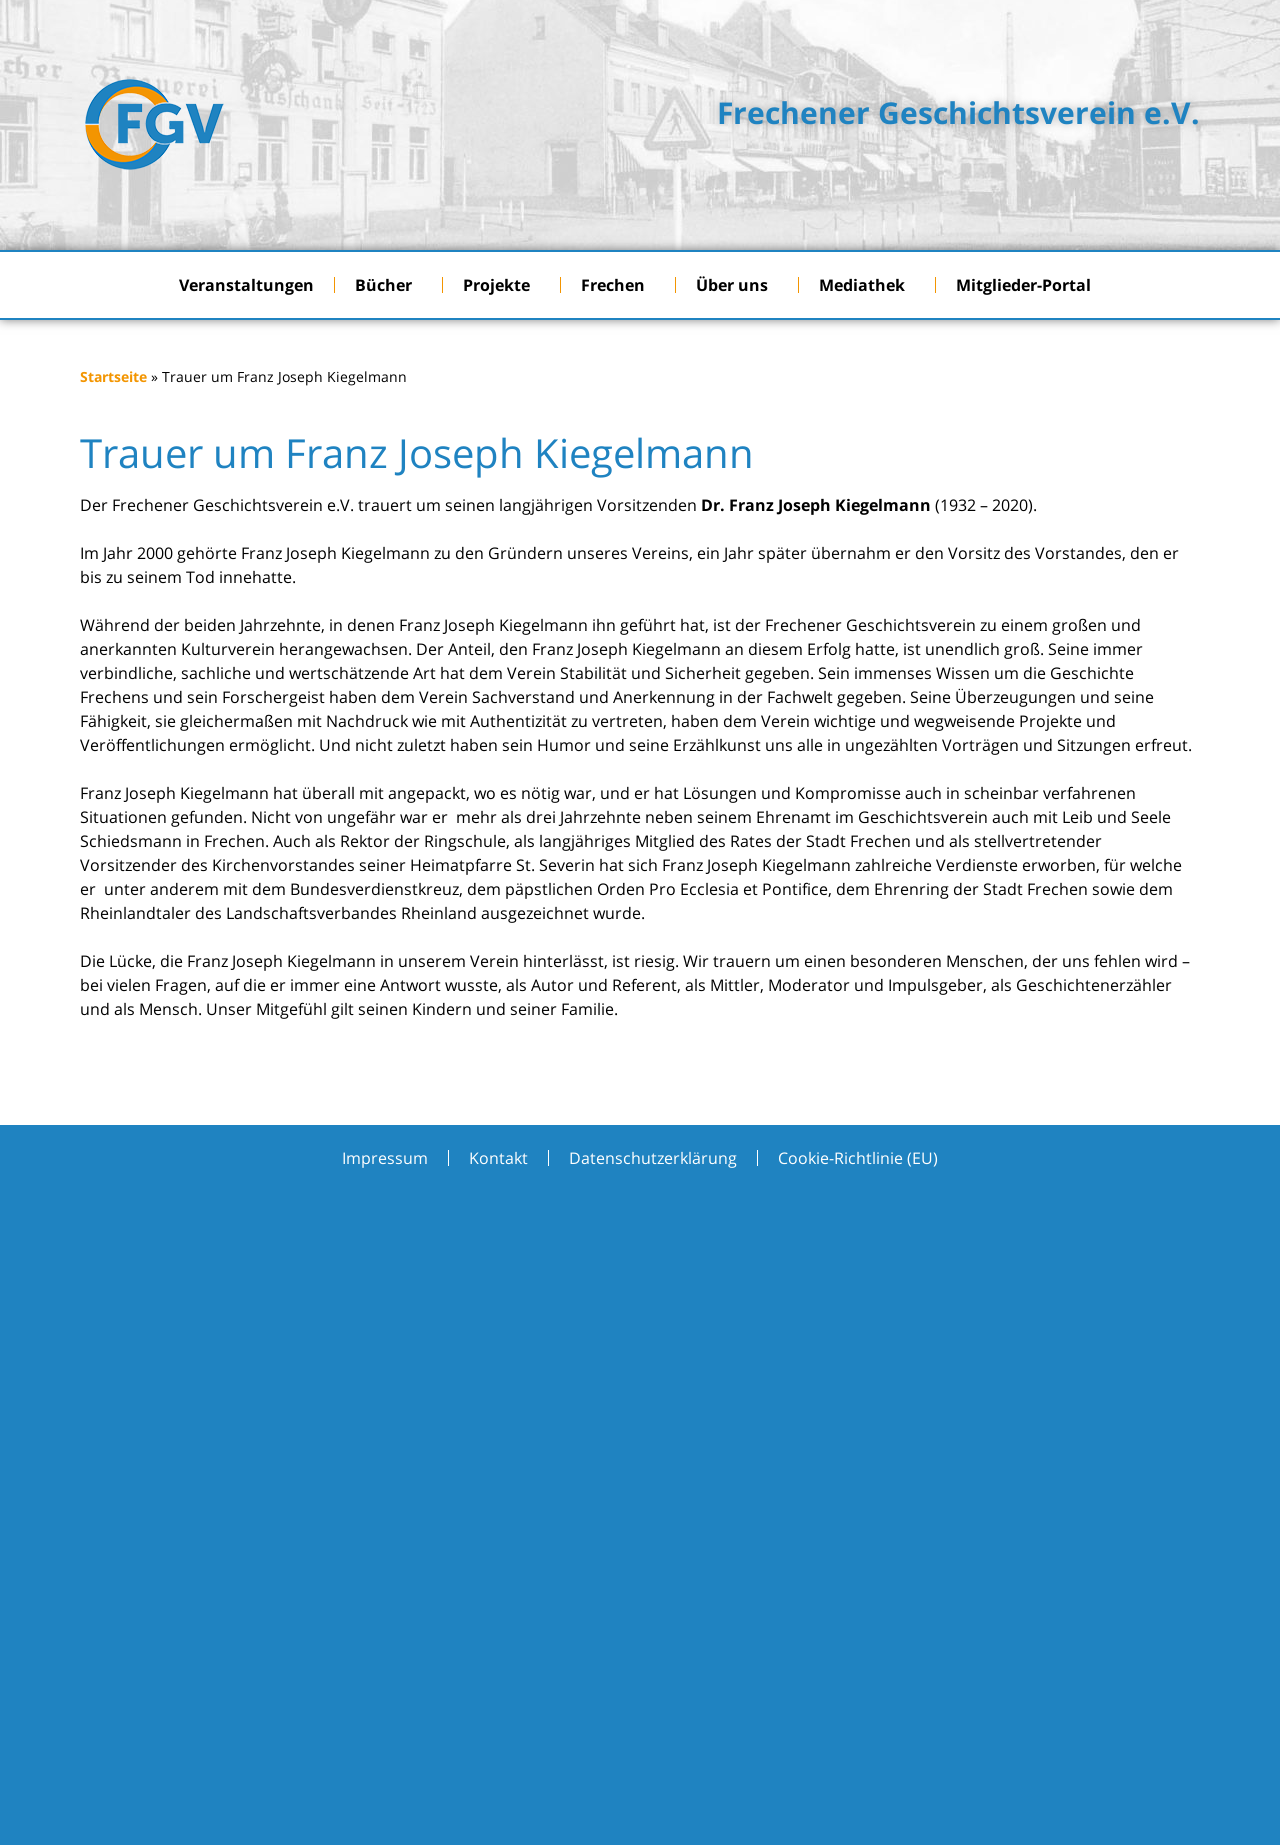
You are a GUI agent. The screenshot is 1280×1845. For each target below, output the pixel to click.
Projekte (501, 285)
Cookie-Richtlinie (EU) (858, 1158)
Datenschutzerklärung (653, 1158)
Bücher (388, 285)
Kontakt (498, 1158)
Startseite (113, 376)
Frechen (618, 285)
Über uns (737, 285)
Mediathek (867, 285)
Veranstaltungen (246, 285)
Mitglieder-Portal (1028, 285)
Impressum (385, 1158)
